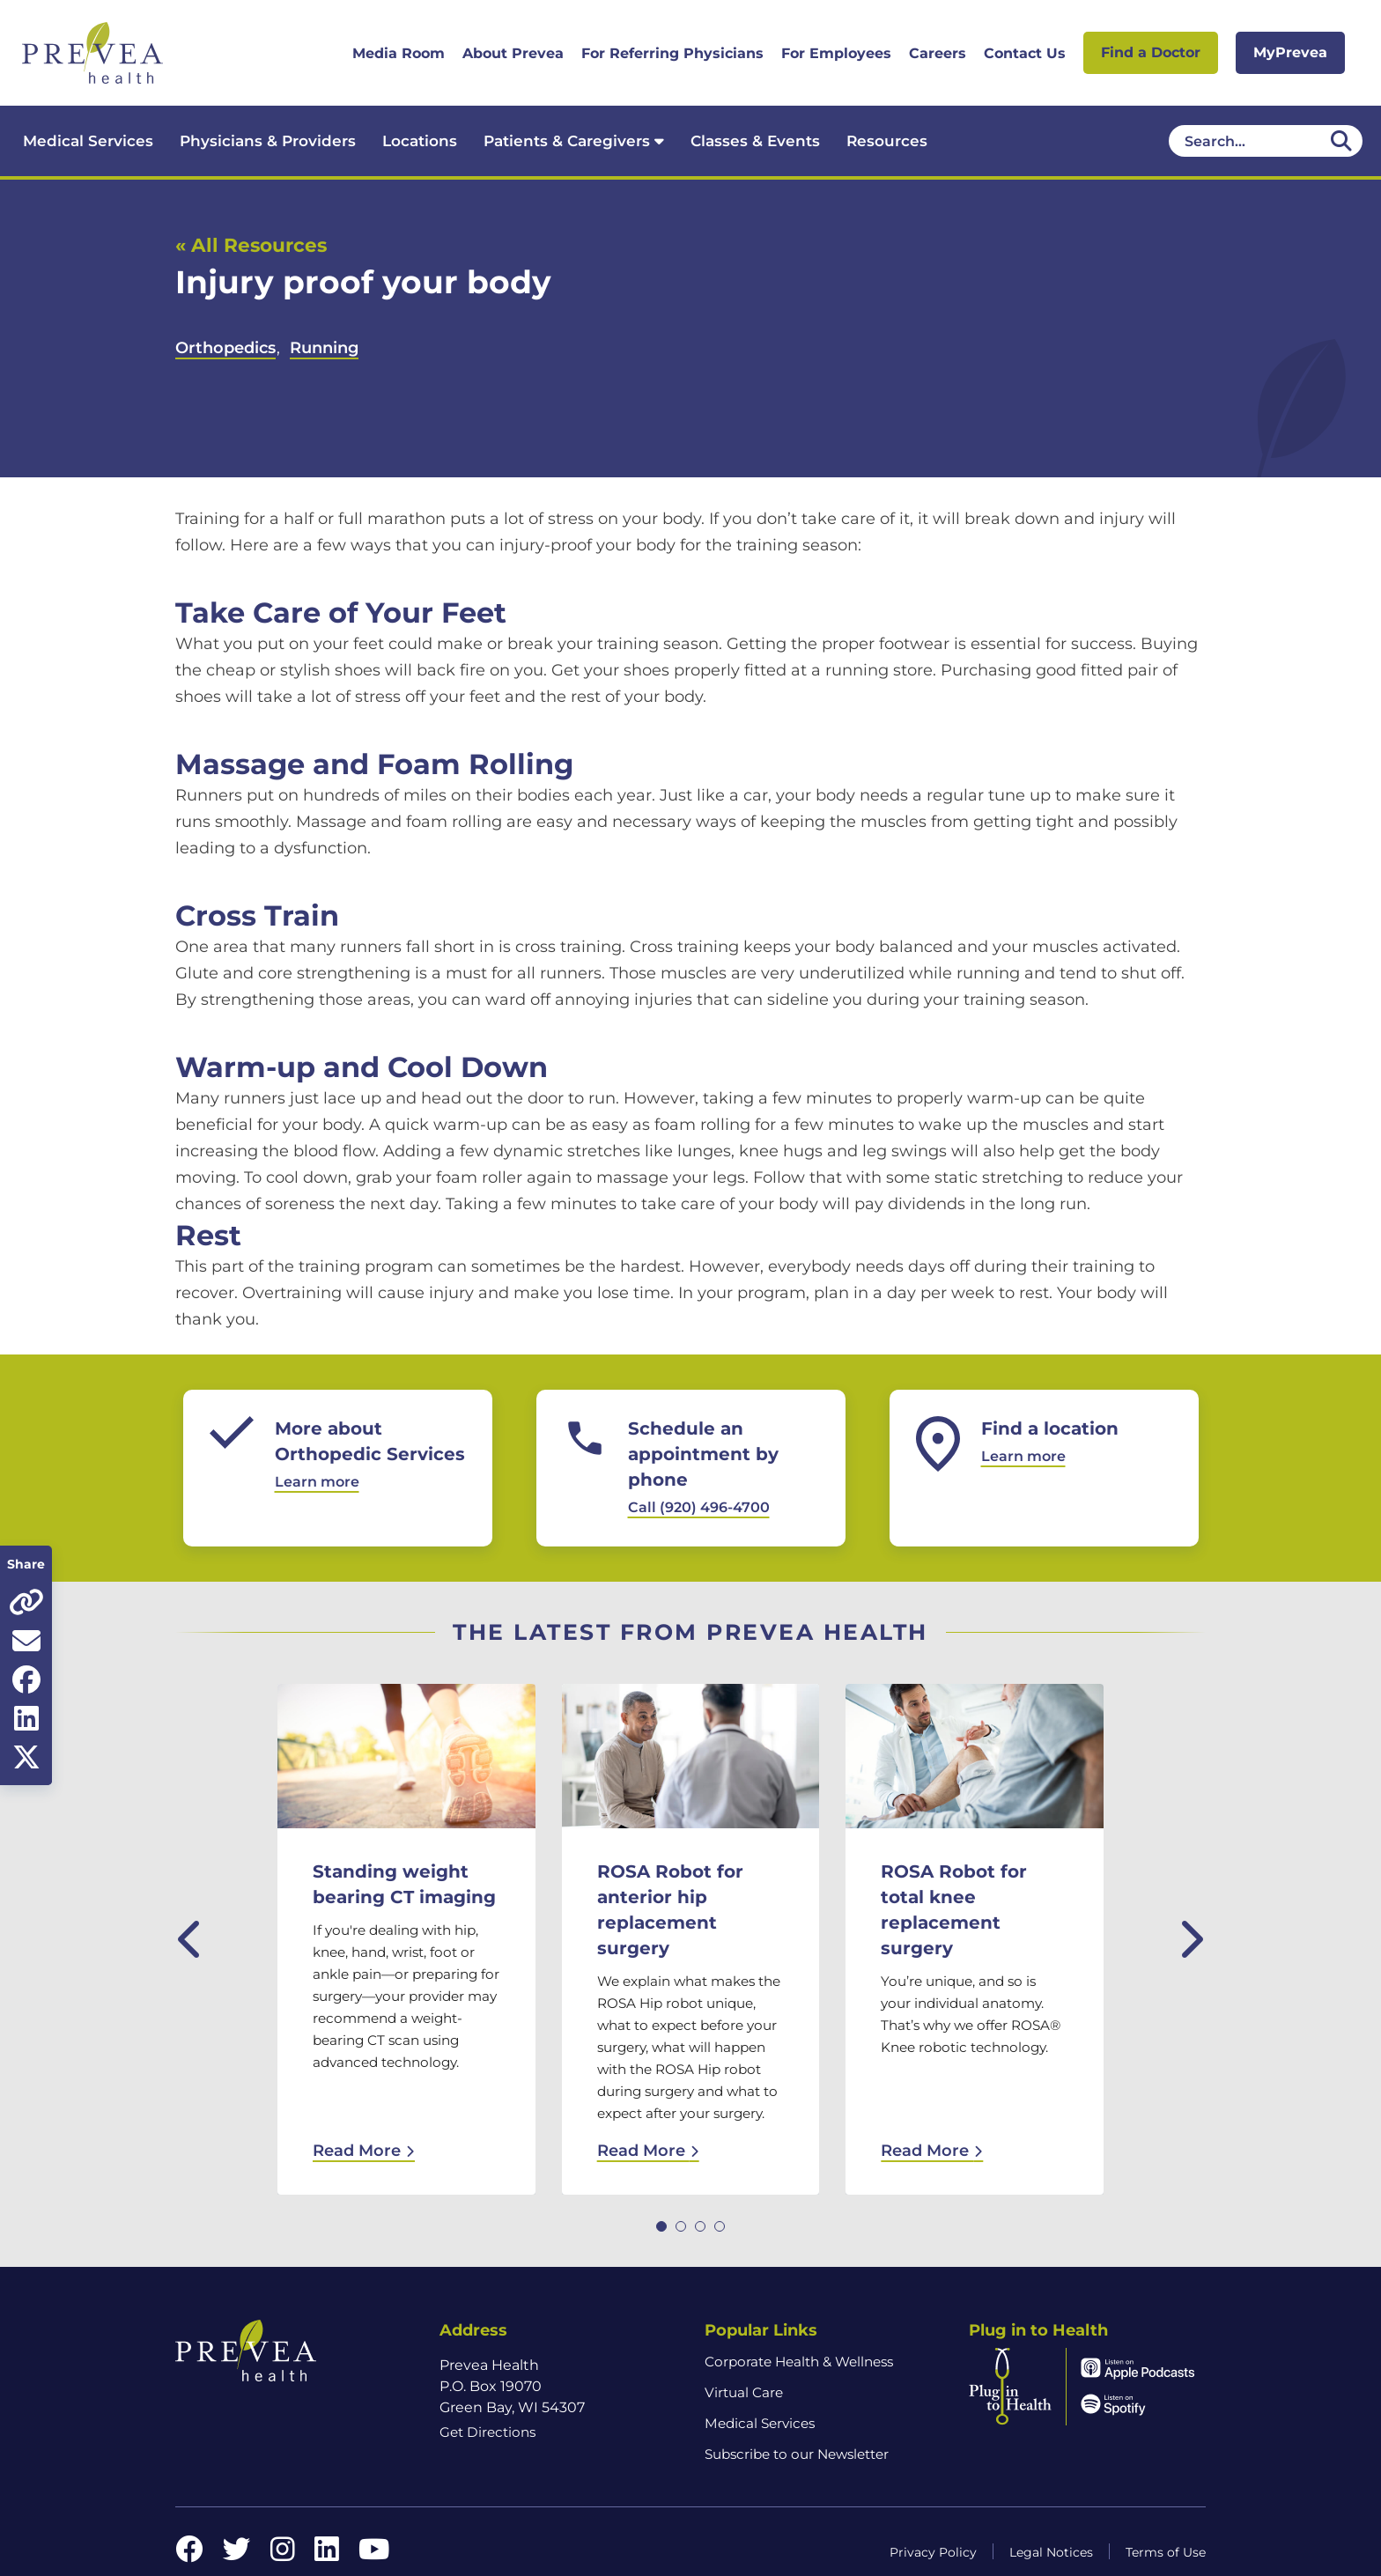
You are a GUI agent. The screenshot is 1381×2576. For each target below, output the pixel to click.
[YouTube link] (373, 2554)
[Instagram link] (282, 2554)
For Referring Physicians (672, 53)
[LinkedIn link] (326, 2554)
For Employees (836, 53)
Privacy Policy (933, 2552)
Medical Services (88, 141)
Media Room (398, 53)
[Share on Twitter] (26, 1757)
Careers (937, 53)
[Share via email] (26, 1640)
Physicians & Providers (268, 141)
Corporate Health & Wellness (799, 2361)
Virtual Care (744, 2392)
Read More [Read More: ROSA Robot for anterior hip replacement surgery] (648, 2150)
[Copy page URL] (26, 1602)
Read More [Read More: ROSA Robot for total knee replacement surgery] (932, 2150)
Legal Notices (1051, 2552)
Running (324, 348)
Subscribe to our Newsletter (797, 2454)
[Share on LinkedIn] (26, 1718)
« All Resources (251, 244)
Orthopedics (225, 348)
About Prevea (513, 53)
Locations (419, 141)
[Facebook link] (189, 2554)
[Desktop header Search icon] (1341, 141)
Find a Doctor (1150, 52)
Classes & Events (755, 141)
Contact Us (1025, 53)
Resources (886, 141)
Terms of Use (1166, 2552)
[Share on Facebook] (26, 1679)
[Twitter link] (237, 2554)
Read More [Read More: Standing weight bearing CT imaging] (364, 2150)
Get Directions (487, 2432)
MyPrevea (1290, 52)
